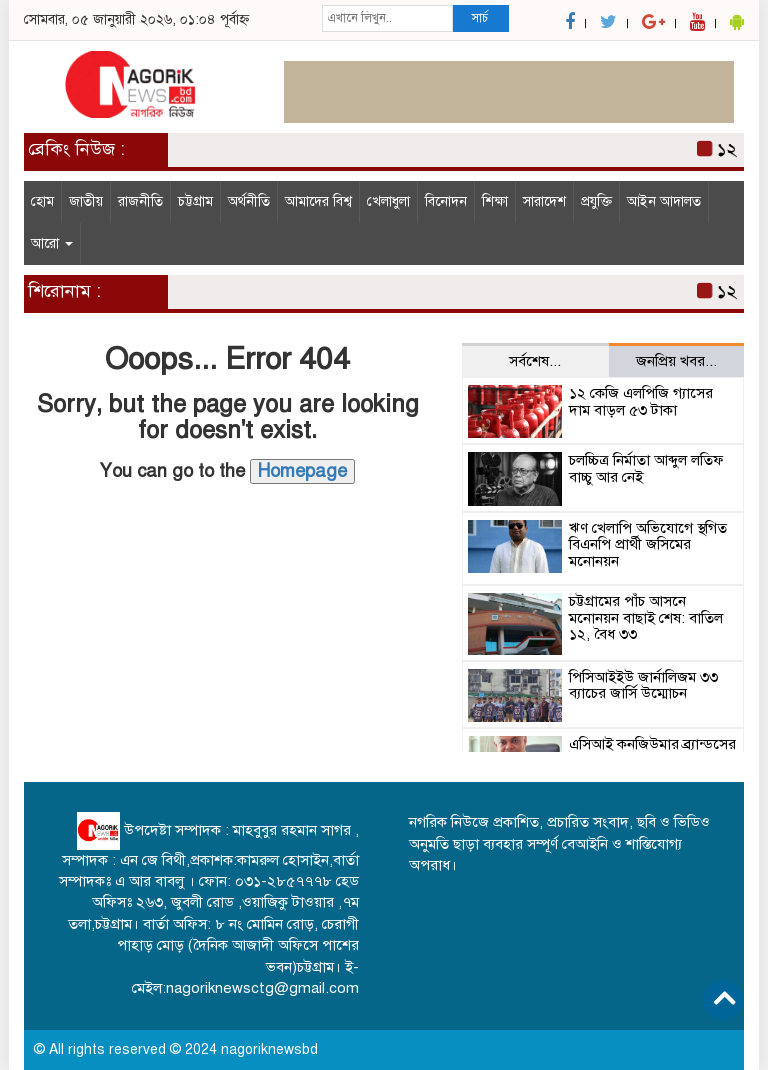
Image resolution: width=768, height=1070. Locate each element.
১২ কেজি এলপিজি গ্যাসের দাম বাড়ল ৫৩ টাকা (641, 401)
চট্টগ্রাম (195, 201)
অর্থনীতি (249, 201)
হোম (42, 201)
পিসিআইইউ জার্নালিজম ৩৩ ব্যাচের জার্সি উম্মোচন (643, 685)
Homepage (302, 471)
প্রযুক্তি (596, 201)
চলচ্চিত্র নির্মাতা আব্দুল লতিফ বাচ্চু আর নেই (646, 468)
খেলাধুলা (388, 201)
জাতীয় (86, 201)
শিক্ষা (495, 201)
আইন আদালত (664, 201)
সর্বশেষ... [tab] (535, 361)
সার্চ (480, 18)
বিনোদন (446, 201)
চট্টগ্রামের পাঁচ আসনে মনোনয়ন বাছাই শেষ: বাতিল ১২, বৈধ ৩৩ (646, 617)
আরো (52, 243)
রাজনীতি (140, 201)
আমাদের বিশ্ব (318, 201)
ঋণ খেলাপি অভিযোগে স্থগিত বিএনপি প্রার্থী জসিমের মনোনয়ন (648, 544)
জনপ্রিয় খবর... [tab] (676, 361)
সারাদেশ (544, 201)
